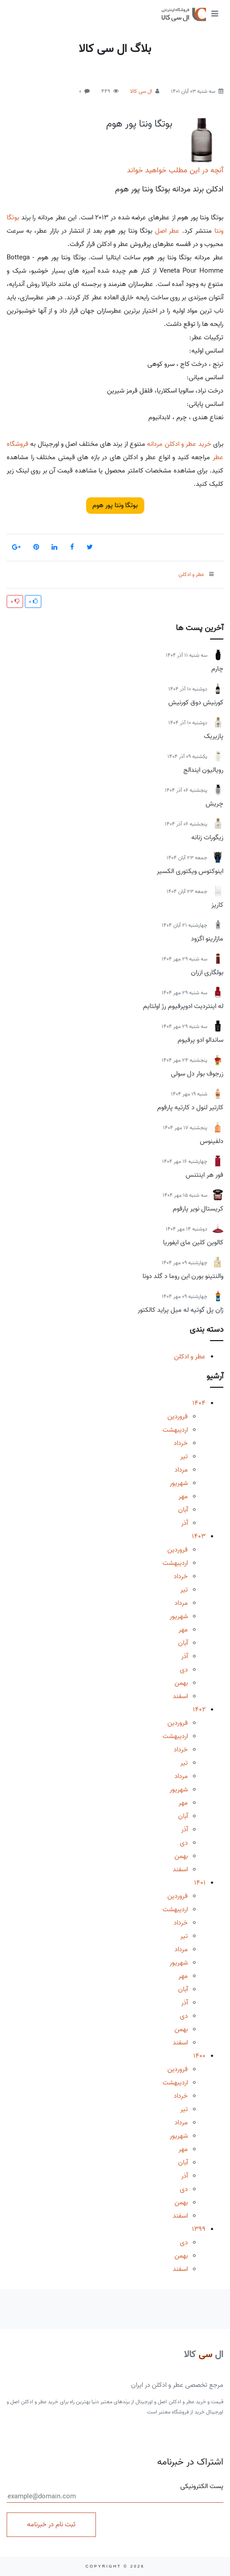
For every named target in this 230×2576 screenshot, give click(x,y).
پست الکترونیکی (115, 2492)
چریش (214, 803)
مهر (183, 1496)
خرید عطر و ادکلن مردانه (179, 444)
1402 (199, 1709)
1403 (199, 1536)
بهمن (181, 1683)
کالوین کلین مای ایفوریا (193, 1242)
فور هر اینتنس (204, 1175)
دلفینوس (211, 1141)
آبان (183, 1509)
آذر (184, 1523)
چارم (217, 668)
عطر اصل (167, 231)
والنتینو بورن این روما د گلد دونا (183, 1276)
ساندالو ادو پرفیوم (200, 1040)
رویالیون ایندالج (203, 770)
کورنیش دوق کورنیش (195, 702)
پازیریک (213, 736)
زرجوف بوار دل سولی (197, 1073)
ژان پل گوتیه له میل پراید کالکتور (180, 1310)
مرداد (181, 1470)
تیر (184, 1456)
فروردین (177, 1416)
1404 (199, 1403)
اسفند (180, 1696)
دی (184, 1669)
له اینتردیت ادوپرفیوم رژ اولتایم (183, 1006)
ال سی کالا (141, 91)
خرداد (181, 1443)
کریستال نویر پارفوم (198, 1208)
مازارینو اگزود (207, 938)
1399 (199, 2229)
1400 (199, 2056)
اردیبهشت (175, 1430)
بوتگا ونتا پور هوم (139, 124)
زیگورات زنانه (207, 837)
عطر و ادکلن (190, 1356)
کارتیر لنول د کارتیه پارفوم (190, 1107)
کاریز (217, 905)
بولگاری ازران (207, 972)
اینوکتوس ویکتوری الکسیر (190, 871)
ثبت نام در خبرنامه (51, 2524)
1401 (200, 1882)
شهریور (179, 1483)
